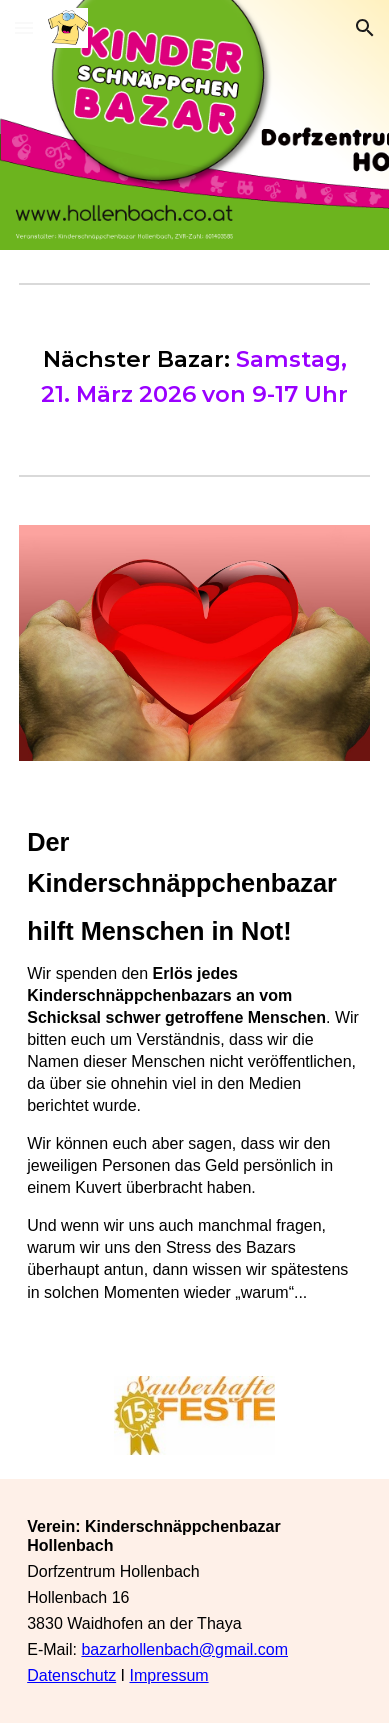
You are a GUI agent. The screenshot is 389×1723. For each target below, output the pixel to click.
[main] (194, 376)
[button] (24, 27)
